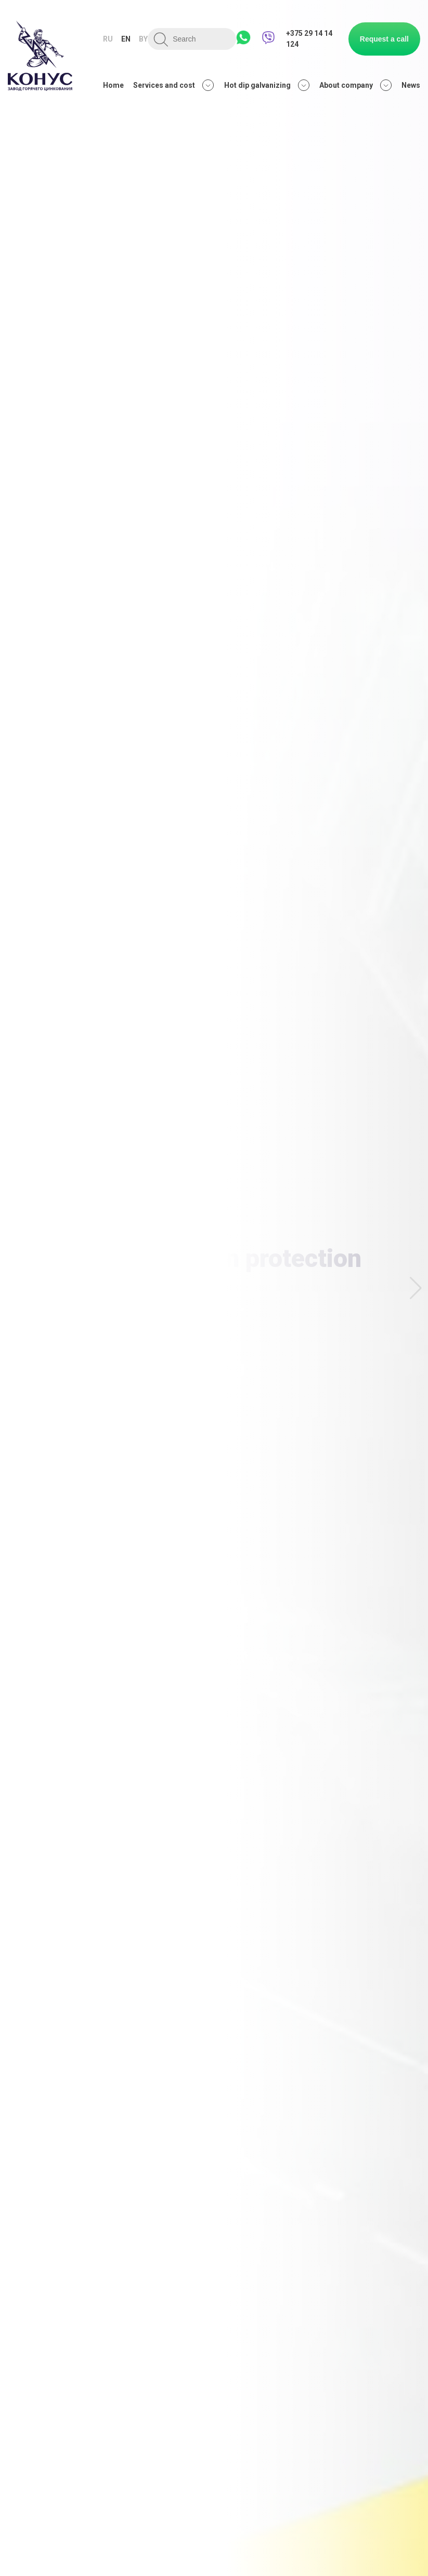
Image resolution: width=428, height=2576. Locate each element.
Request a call (384, 39)
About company (355, 85)
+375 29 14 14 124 (309, 38)
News (410, 85)
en (126, 39)
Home (113, 85)
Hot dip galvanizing (267, 85)
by (143, 39)
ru (108, 39)
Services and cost (173, 85)
